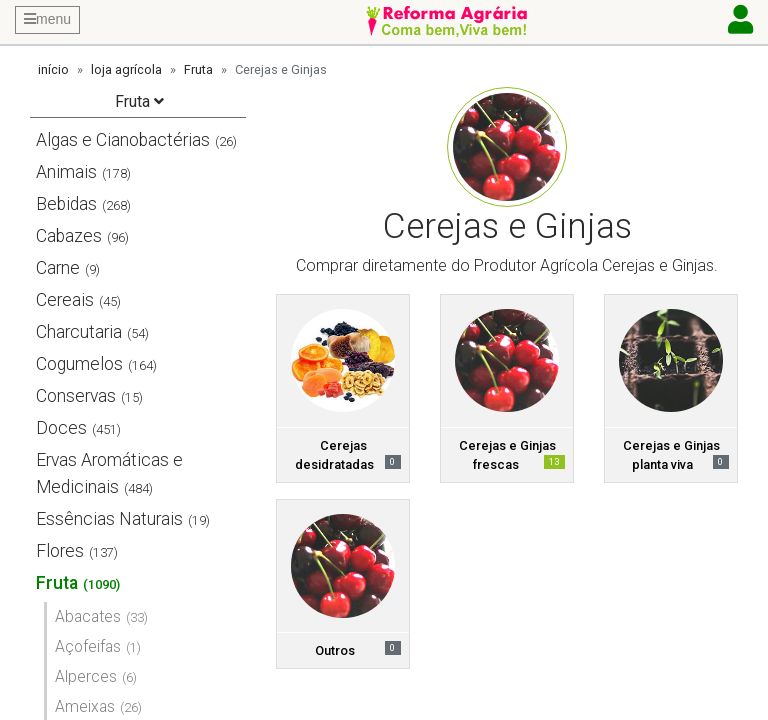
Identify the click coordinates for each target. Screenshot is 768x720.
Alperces (86, 676)
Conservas (76, 396)
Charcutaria (79, 332)
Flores (60, 551)
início (53, 69)
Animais (66, 172)
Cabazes (69, 236)
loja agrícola (126, 69)
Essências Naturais (109, 519)
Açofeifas (88, 646)
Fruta (198, 69)
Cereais (65, 300)
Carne (58, 268)
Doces (61, 428)
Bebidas (66, 204)
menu (47, 19)
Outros (335, 650)
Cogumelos (79, 364)
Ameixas (85, 706)
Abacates (88, 616)
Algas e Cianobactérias (123, 140)
